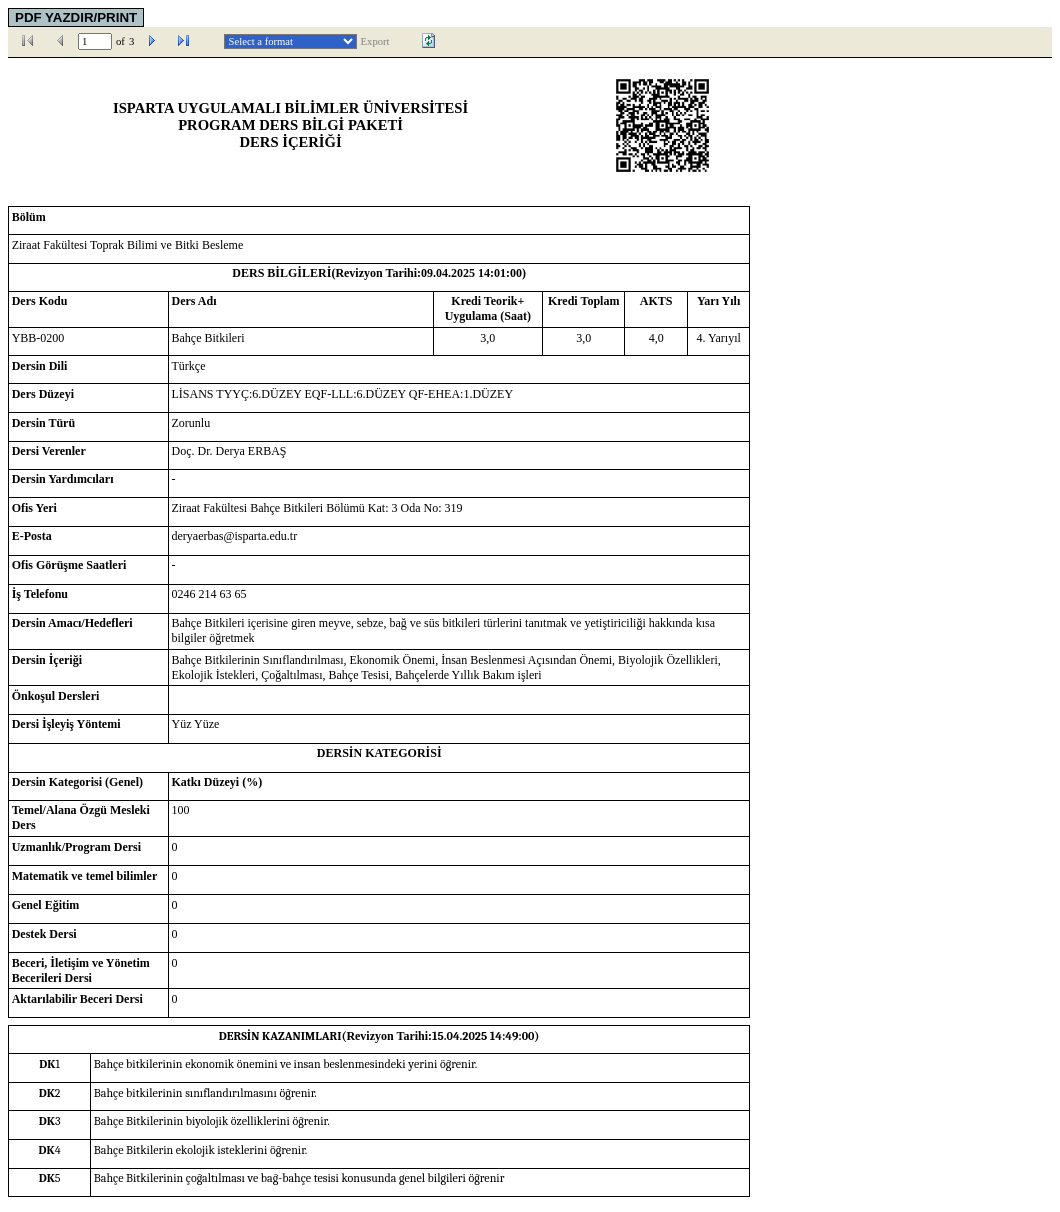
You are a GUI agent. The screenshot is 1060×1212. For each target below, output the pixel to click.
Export (375, 41)
